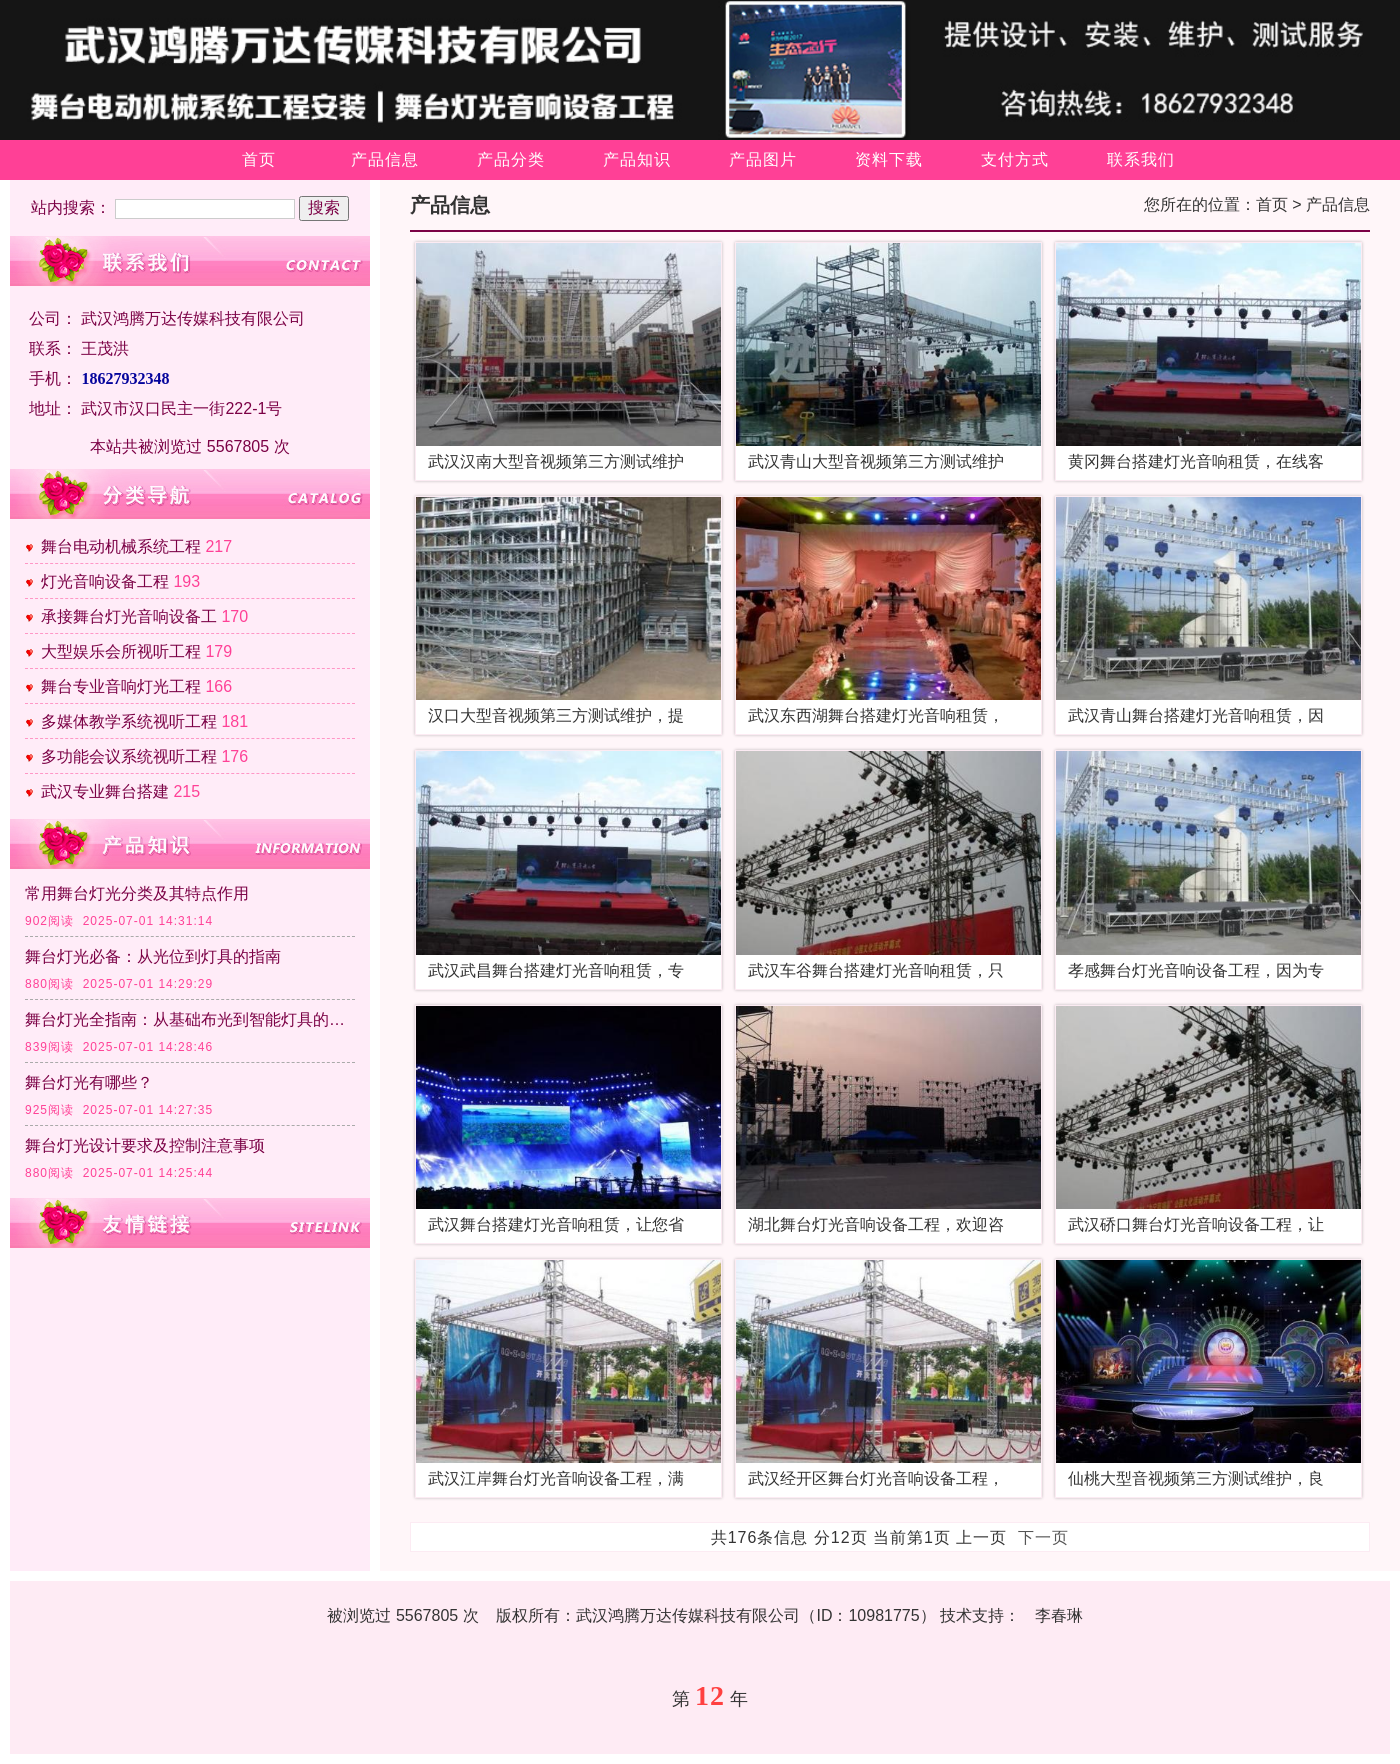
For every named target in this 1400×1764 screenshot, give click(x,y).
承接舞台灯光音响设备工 (129, 616)
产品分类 (511, 159)
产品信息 (385, 159)
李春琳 (1059, 1615)
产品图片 (763, 159)
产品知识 (637, 159)
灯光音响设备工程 (105, 581)
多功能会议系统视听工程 (129, 756)
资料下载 (889, 159)
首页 (259, 159)
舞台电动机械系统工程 (121, 546)
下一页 (1043, 1537)
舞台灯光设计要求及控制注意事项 (145, 1145)
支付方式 (1015, 159)
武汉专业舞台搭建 (105, 791)
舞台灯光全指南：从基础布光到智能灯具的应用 (190, 1019)
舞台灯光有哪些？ (89, 1082)
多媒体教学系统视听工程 (129, 721)
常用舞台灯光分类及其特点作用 (137, 893)
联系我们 (1141, 159)
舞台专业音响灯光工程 (121, 686)
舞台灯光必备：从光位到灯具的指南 (153, 956)
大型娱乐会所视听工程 (121, 651)
